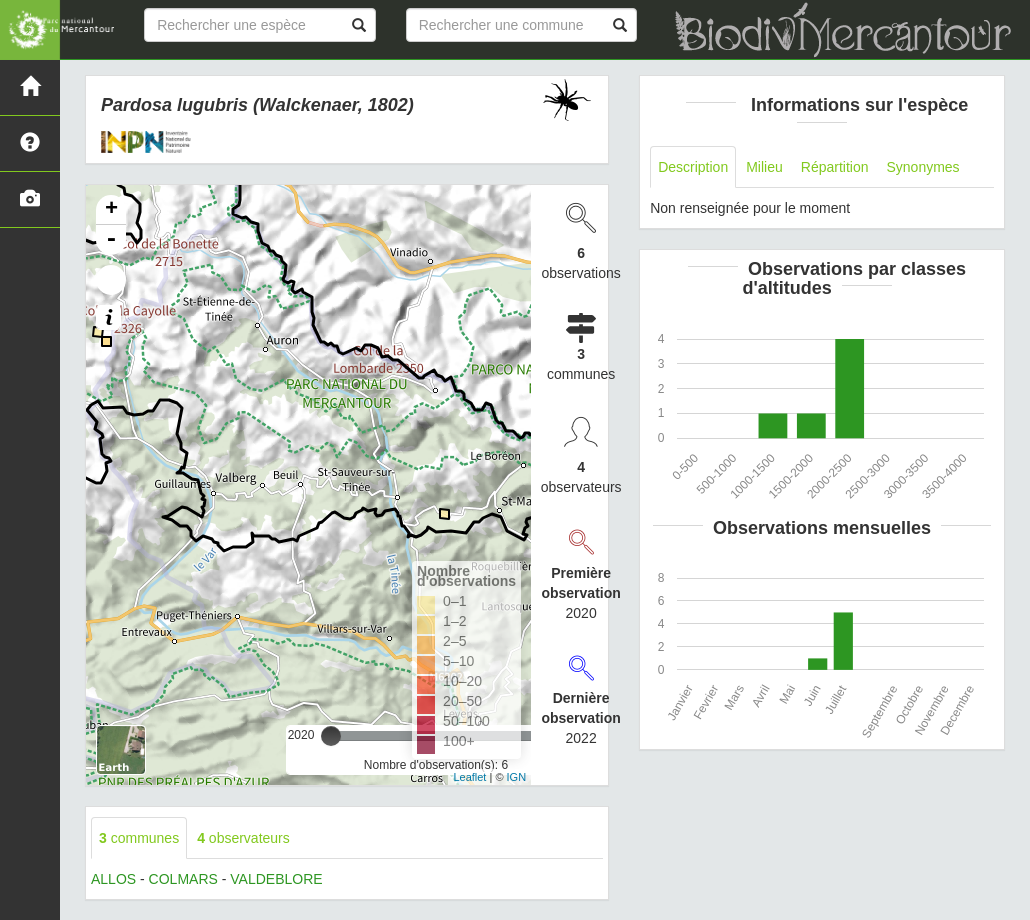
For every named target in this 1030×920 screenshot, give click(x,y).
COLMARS (183, 879)
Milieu (764, 167)
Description (693, 167)
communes (139, 838)
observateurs (243, 838)
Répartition (835, 167)
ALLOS (113, 879)
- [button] (111, 240)
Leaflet (469, 777)
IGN (517, 777)
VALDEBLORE (276, 879)
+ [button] (111, 210)
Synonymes (922, 167)
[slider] (331, 736)
